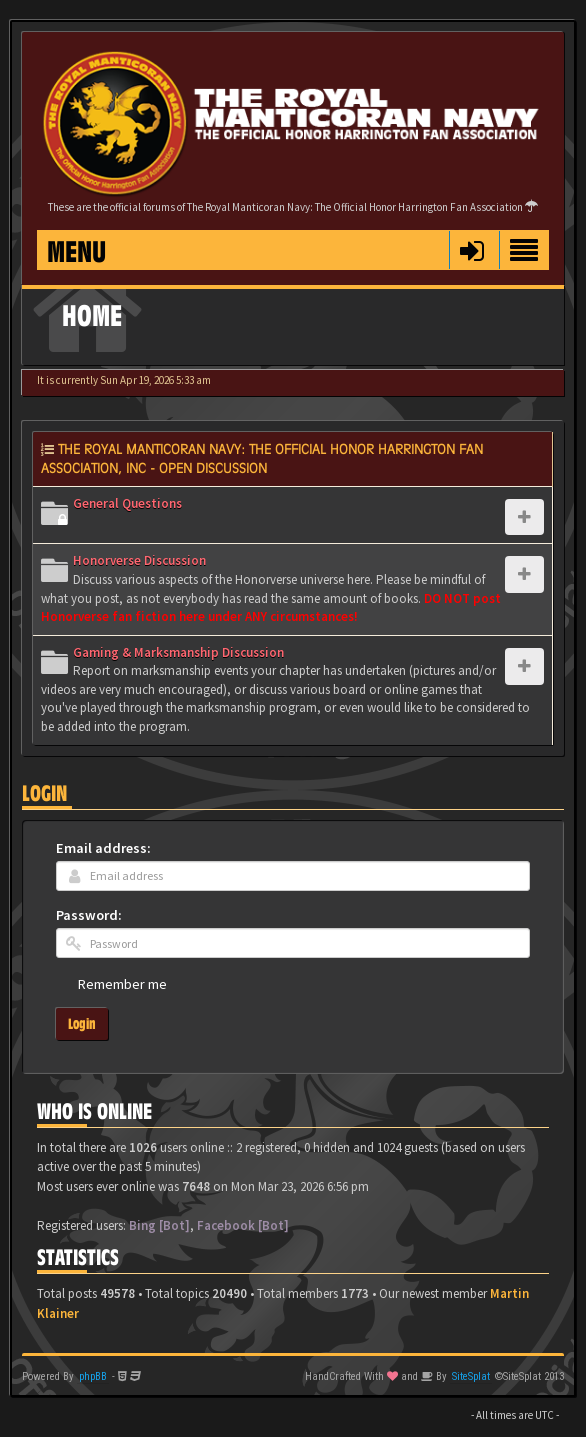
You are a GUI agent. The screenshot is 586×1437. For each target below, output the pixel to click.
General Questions (127, 503)
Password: (89, 915)
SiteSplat (471, 1376)
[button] (471, 250)
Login (44, 793)
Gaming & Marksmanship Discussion (178, 652)
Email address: (103, 848)
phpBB (93, 1376)
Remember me (122, 984)
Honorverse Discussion (139, 560)
